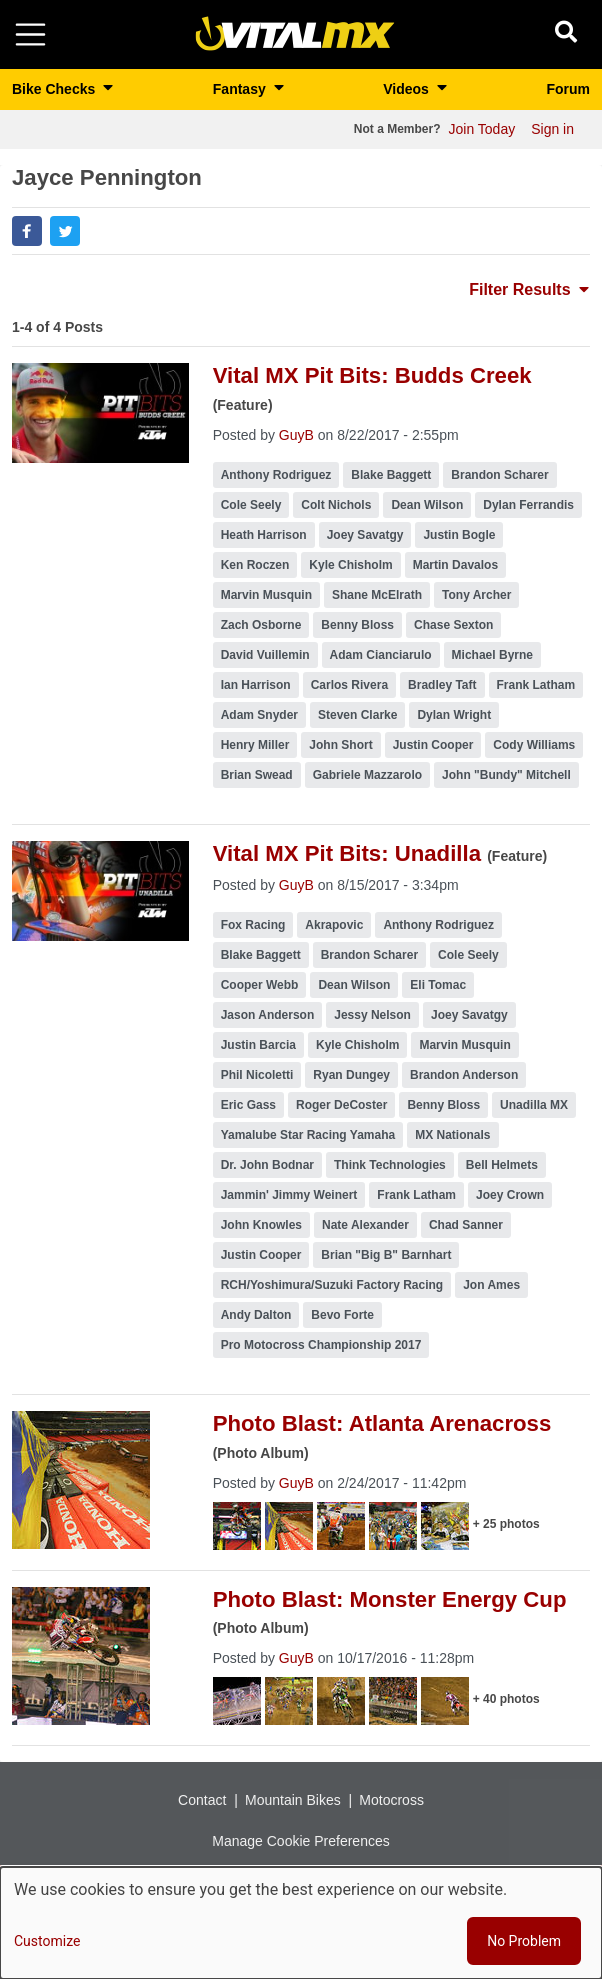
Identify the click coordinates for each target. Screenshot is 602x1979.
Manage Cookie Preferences (300, 1841)
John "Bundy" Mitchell (506, 775)
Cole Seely (251, 505)
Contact (202, 1800)
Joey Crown (510, 1195)
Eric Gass (248, 1105)
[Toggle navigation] (30, 34)
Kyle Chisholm (350, 565)
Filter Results (529, 289)
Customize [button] (47, 1941)
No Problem (524, 1941)
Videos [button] (408, 89)
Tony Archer (476, 595)
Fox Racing (253, 925)
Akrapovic (334, 925)
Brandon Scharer (499, 475)
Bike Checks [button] (55, 89)
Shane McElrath (377, 595)
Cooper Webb (260, 985)
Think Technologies (390, 1165)
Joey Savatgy (365, 535)
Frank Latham (536, 685)
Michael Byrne (492, 655)
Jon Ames (491, 1285)
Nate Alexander (365, 1225)
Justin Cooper (433, 745)
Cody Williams (534, 745)
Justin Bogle (459, 535)
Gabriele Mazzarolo (367, 775)
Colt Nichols (336, 505)
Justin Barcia (258, 1045)
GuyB (296, 435)
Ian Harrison (256, 685)
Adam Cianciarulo (381, 655)
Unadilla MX (534, 1105)
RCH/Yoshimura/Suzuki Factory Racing (332, 1285)
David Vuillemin (265, 655)
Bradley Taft (442, 685)
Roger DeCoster (341, 1105)
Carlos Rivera (349, 685)
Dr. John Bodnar (267, 1165)
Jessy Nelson (372, 1015)
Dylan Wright (454, 715)
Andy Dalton (256, 1315)
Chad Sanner (466, 1225)
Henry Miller (255, 745)
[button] (27, 231)
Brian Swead (257, 775)
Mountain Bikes (293, 1800)
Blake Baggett (391, 475)
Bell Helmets (502, 1165)
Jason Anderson (268, 1015)
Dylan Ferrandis (528, 505)
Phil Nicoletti (257, 1075)
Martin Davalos (455, 565)
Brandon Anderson (464, 1075)
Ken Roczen (255, 565)
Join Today (482, 129)
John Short (340, 745)
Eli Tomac (438, 985)
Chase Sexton (453, 625)
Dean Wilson (427, 505)
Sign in (552, 129)
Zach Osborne (261, 625)
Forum (568, 89)
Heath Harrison (264, 535)
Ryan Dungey (351, 1075)
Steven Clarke (357, 715)
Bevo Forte (342, 1315)
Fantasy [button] (241, 89)
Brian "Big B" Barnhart (386, 1255)
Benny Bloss (357, 625)
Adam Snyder (259, 715)
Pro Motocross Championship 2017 (321, 1345)
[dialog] (301, 1923)
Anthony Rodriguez (276, 475)
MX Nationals (452, 1135)
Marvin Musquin (266, 595)
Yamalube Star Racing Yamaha (308, 1135)
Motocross (391, 1800)
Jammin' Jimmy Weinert (289, 1195)
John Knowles (261, 1225)
